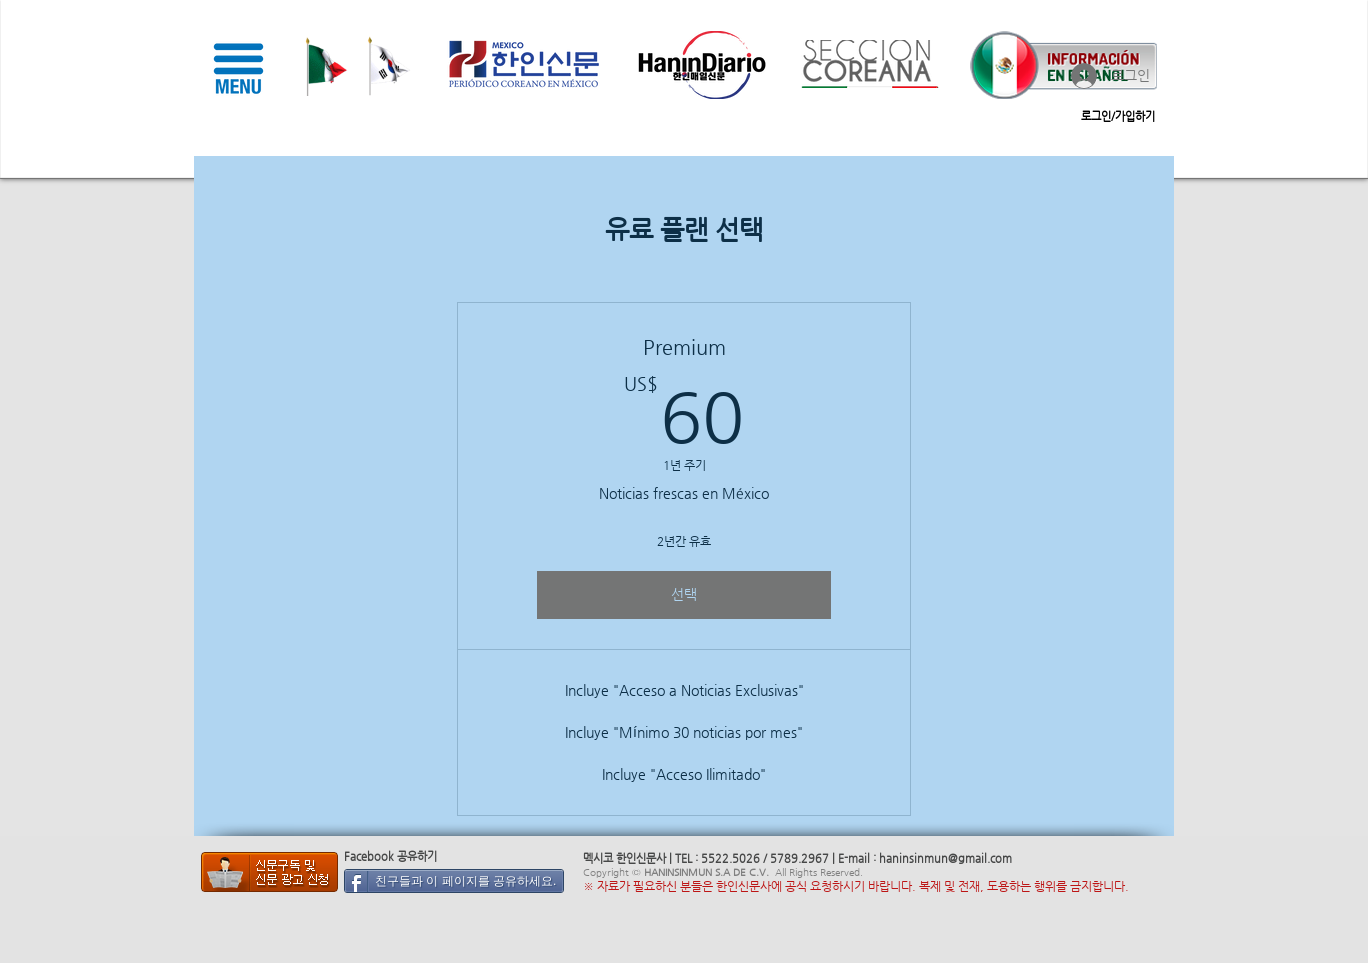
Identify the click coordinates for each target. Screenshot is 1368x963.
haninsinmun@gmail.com (945, 858)
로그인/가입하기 (1118, 116)
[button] (238, 68)
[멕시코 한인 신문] (269, 872)
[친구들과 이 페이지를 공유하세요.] (454, 881)
